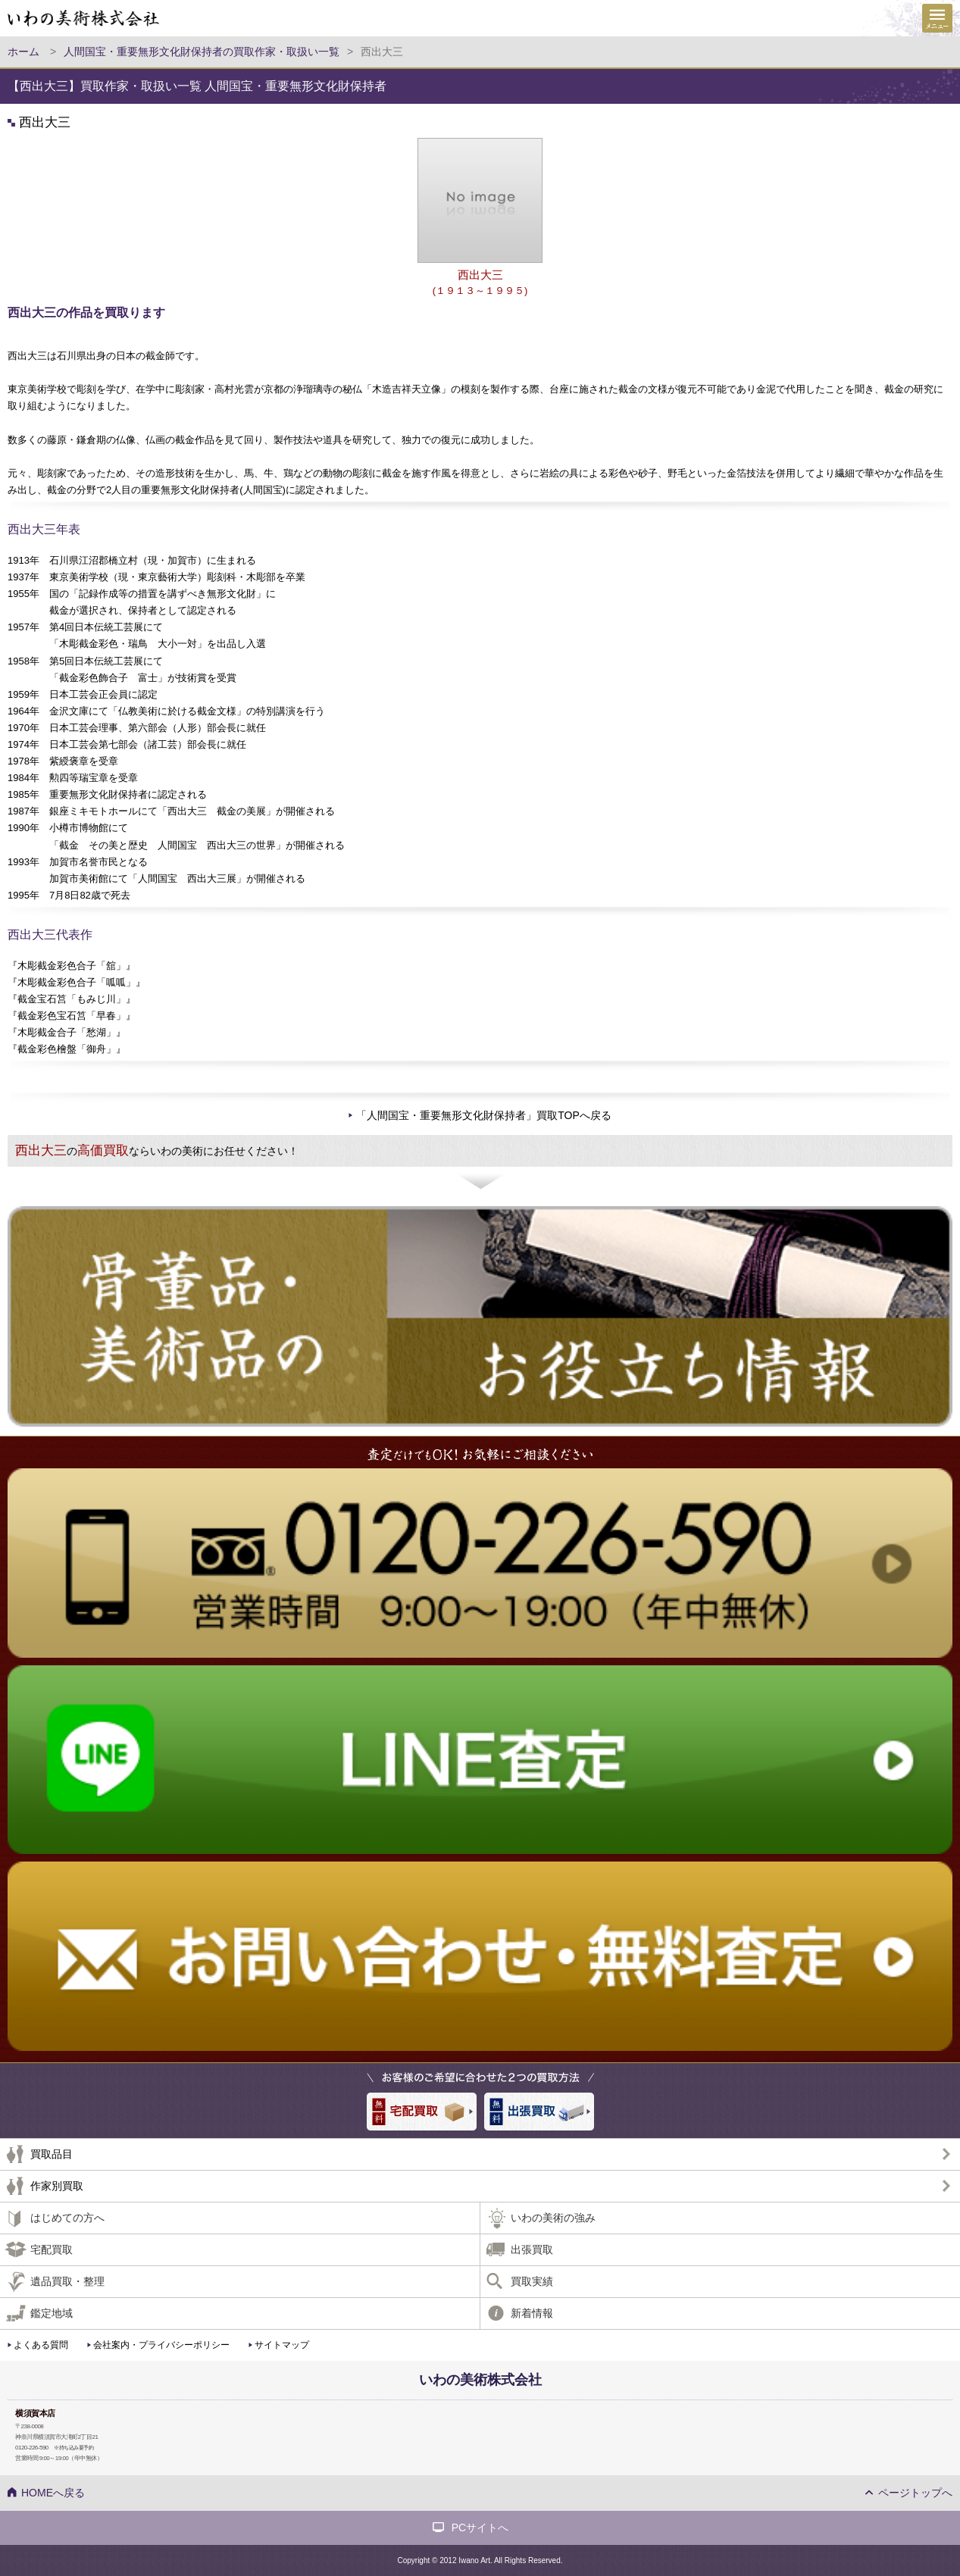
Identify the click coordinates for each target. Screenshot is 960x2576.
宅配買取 (51, 2249)
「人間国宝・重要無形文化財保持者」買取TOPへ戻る (483, 1115)
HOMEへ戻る (53, 2493)
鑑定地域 (51, 2313)
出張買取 (532, 2249)
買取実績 (532, 2281)
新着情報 (532, 2313)
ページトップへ (915, 2493)
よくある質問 (41, 2345)
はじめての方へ (67, 2218)
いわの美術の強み (553, 2218)
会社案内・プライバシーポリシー (161, 2345)
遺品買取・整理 (67, 2281)
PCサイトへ (480, 2527)
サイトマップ (282, 2345)
